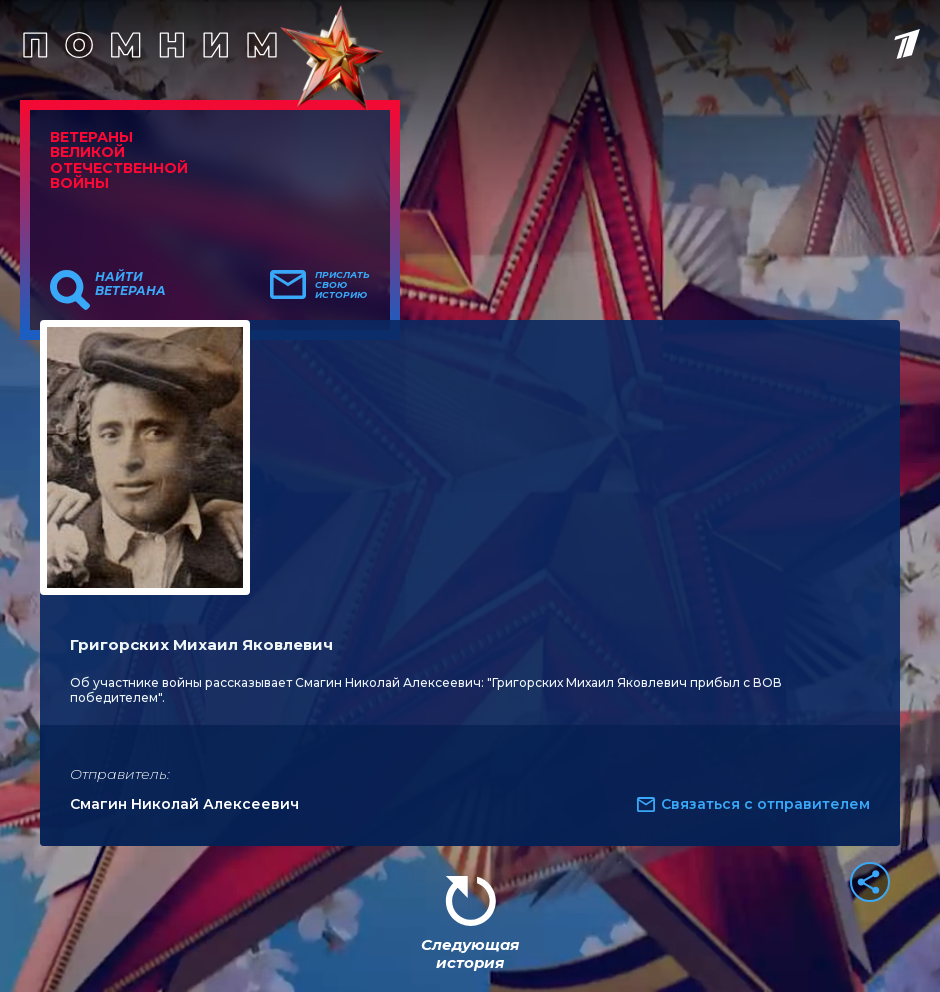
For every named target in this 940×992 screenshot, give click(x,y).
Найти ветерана (130, 284)
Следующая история (470, 953)
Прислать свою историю (342, 285)
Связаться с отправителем (765, 804)
